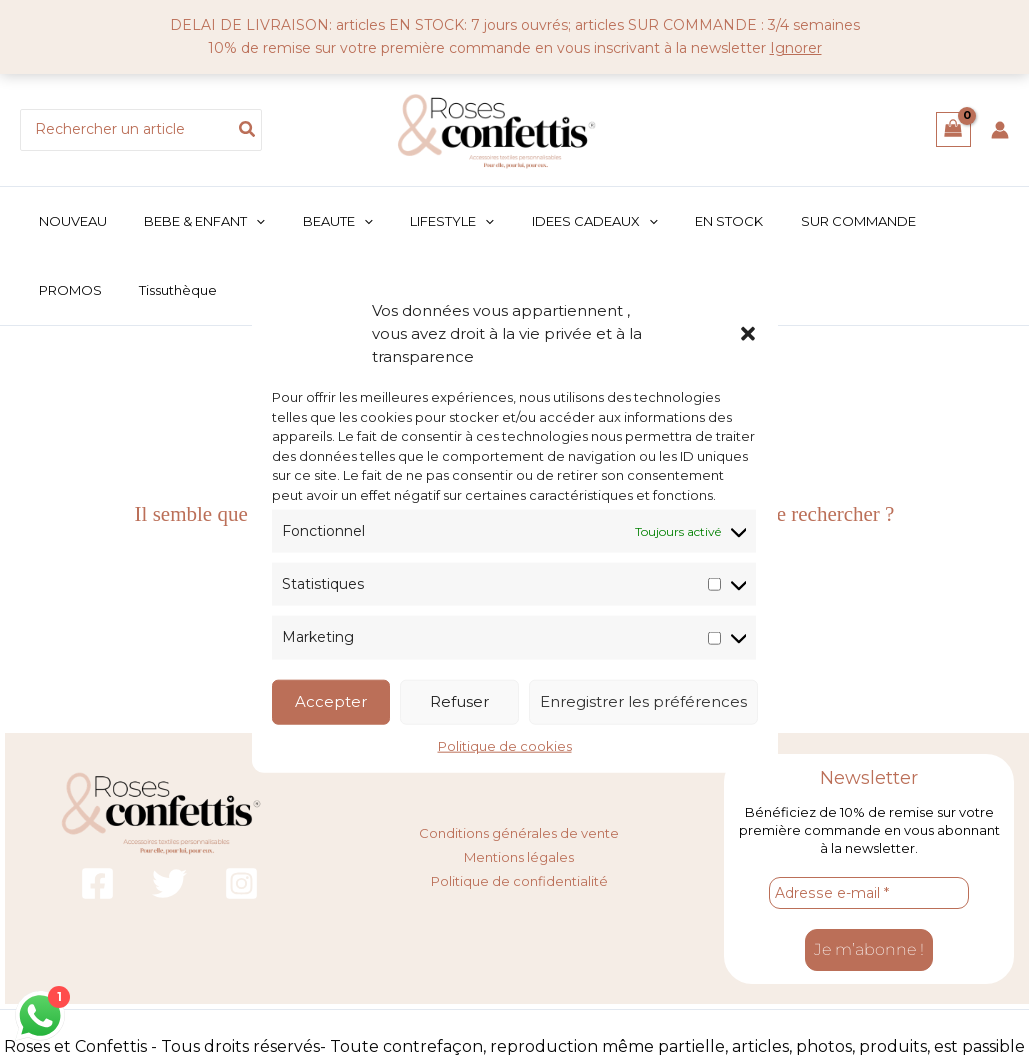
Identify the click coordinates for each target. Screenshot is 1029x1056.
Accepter (331, 701)
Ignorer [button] (796, 48)
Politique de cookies (505, 745)
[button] (748, 333)
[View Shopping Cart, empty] (953, 129)
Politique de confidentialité (519, 879)
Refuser (459, 701)
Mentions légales (519, 856)
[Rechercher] (248, 130)
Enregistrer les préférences (643, 701)
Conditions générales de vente (519, 833)
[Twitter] (169, 884)
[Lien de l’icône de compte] (1000, 130)
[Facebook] (97, 884)
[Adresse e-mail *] (869, 894)
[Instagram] (241, 884)
